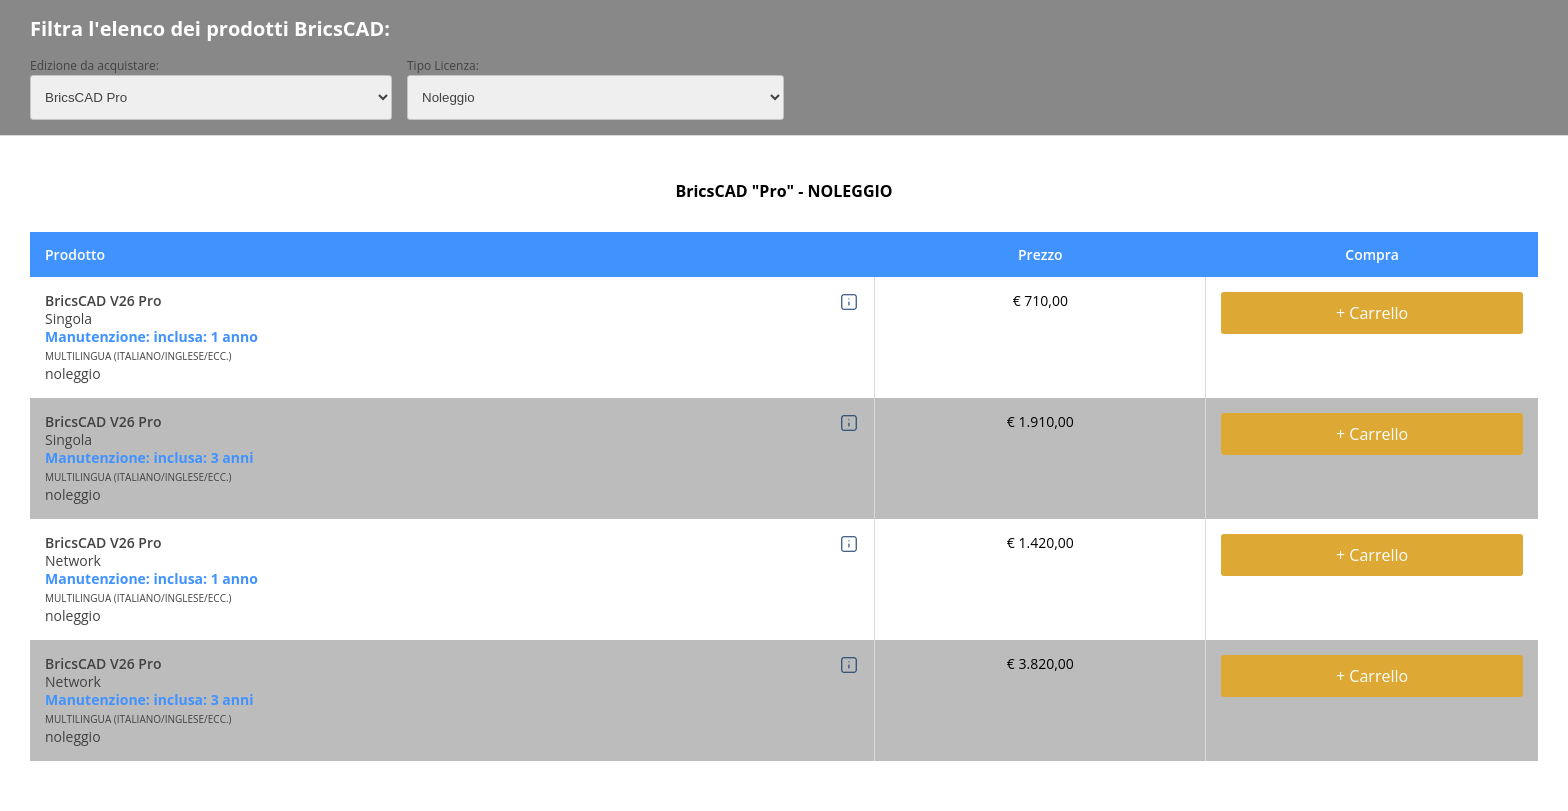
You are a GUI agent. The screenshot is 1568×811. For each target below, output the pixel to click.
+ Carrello (1372, 313)
